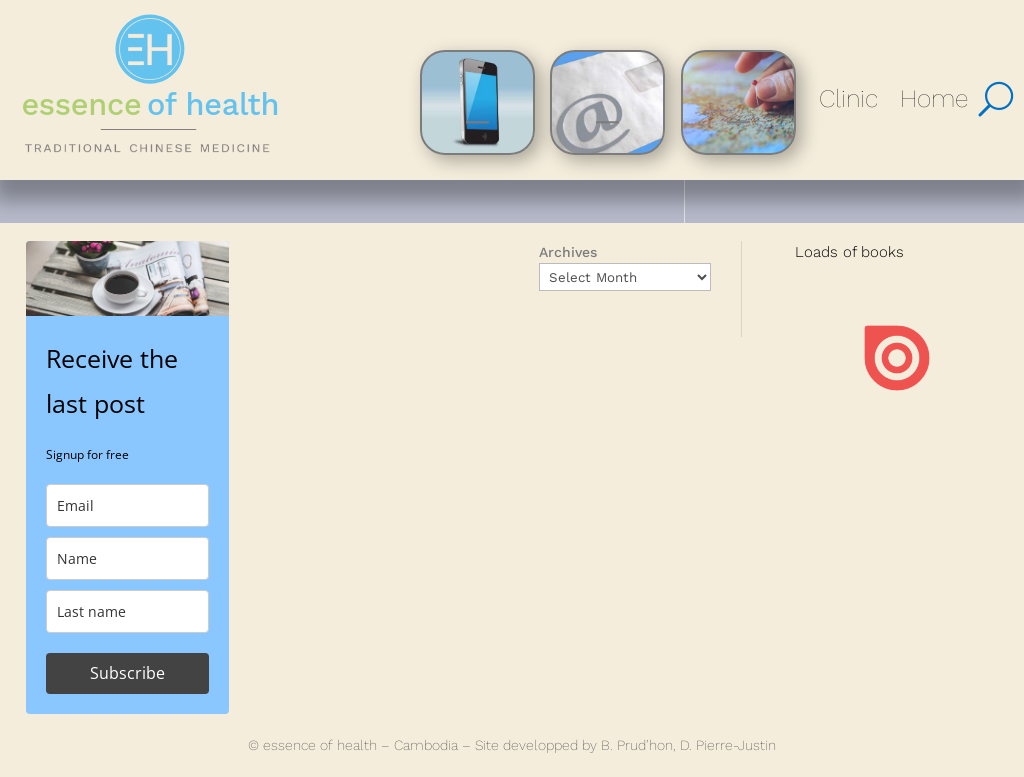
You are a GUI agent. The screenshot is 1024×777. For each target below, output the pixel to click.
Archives (568, 252)
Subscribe (127, 673)
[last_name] (127, 611)
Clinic (848, 98)
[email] (127, 505)
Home (934, 98)
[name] (127, 558)
